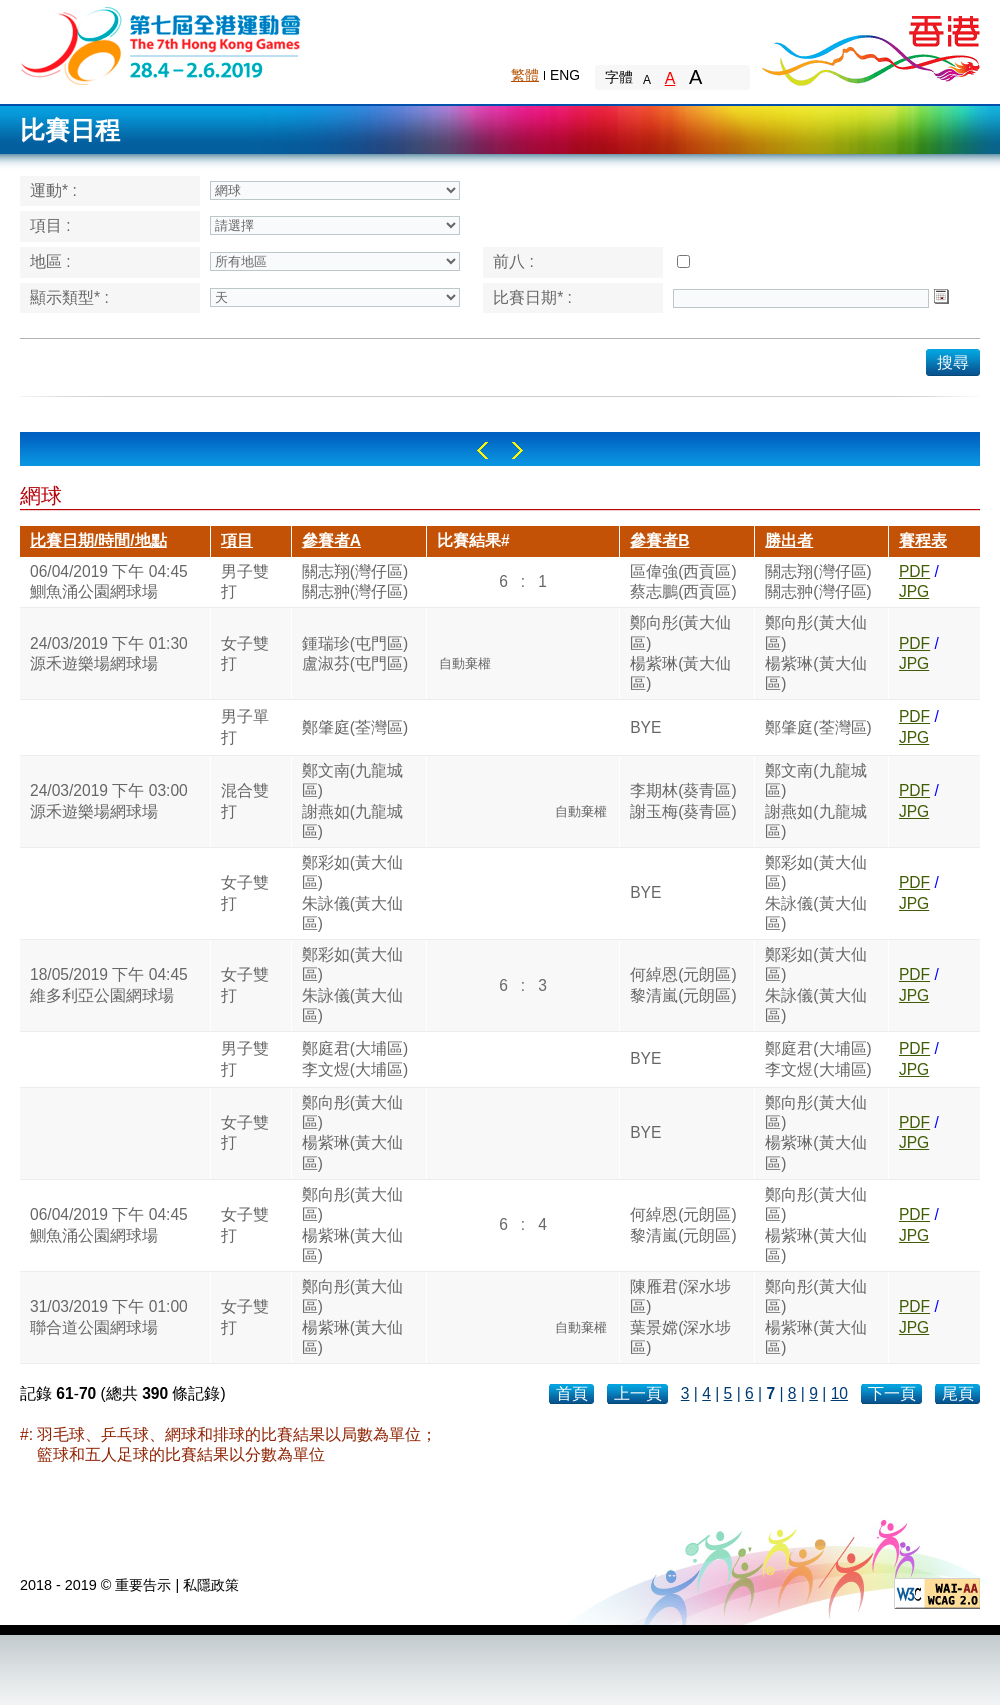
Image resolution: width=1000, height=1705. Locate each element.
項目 (237, 540)
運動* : (53, 190)
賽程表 (923, 540)
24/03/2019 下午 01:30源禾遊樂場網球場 (109, 653)
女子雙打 (245, 653)
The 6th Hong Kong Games (161, 44)
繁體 (525, 75)
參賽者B (659, 540)
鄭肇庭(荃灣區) (355, 727)
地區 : (50, 261)
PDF (914, 571)
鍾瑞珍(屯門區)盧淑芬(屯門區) (355, 653)
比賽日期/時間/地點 (98, 540)
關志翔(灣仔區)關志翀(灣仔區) (355, 581)
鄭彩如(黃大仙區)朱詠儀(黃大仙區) (352, 893)
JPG (914, 591)
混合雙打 (245, 800)
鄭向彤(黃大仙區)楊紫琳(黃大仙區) (680, 653)
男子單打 (245, 726)
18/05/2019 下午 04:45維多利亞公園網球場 (109, 984)
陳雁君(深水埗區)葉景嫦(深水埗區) (680, 1317)
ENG (565, 75)
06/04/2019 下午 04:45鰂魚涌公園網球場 (109, 581)
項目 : (50, 225)
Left (482, 450)
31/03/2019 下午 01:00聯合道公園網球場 (109, 1316)
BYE (645, 727)
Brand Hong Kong (870, 45)
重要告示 (143, 1585)
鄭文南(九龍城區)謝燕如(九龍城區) (352, 801)
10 (839, 1393)
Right (517, 450)
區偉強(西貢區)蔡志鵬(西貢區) (683, 581)
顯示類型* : (69, 297)
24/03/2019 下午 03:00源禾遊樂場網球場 (109, 800)
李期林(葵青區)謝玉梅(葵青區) (683, 800)
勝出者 (789, 540)
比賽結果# (473, 540)
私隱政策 (211, 1585)
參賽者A (331, 540)
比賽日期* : (532, 297)
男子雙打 (245, 581)
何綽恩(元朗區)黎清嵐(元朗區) (683, 984)
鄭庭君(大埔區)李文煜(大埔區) (355, 1058)
